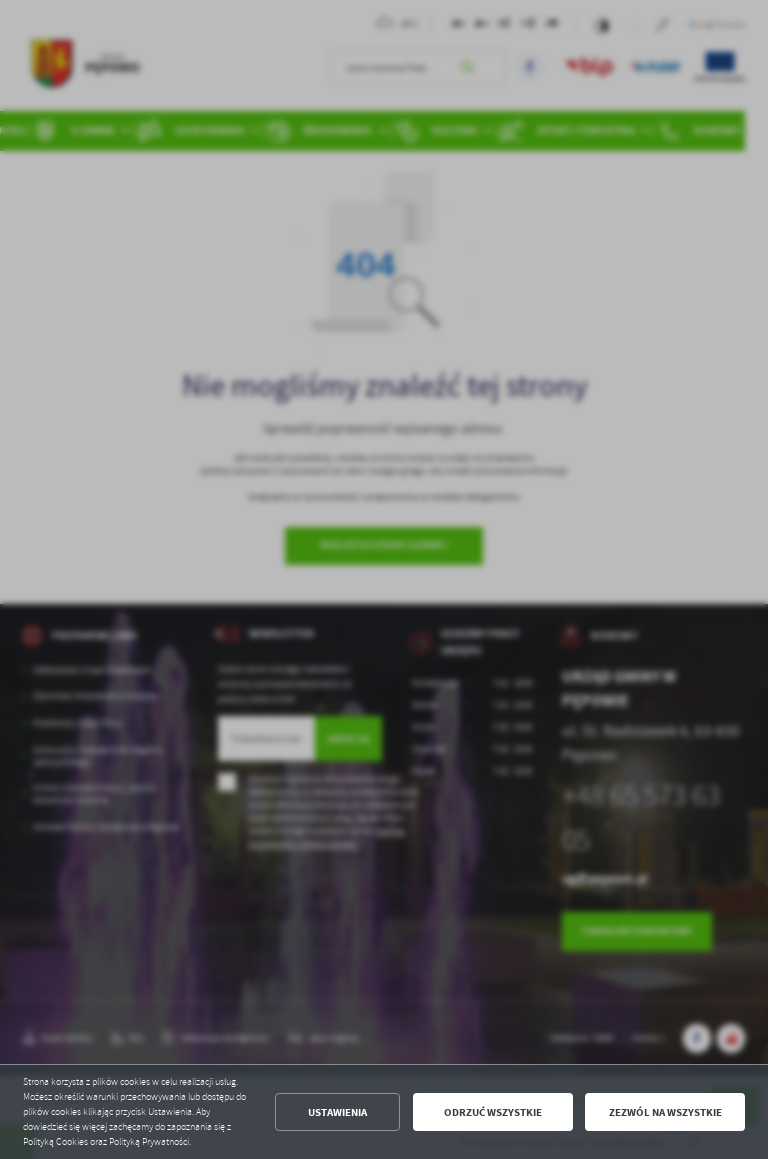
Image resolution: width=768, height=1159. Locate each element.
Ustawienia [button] (337, 1112)
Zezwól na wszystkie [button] (665, 1112)
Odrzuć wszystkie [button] (493, 1112)
